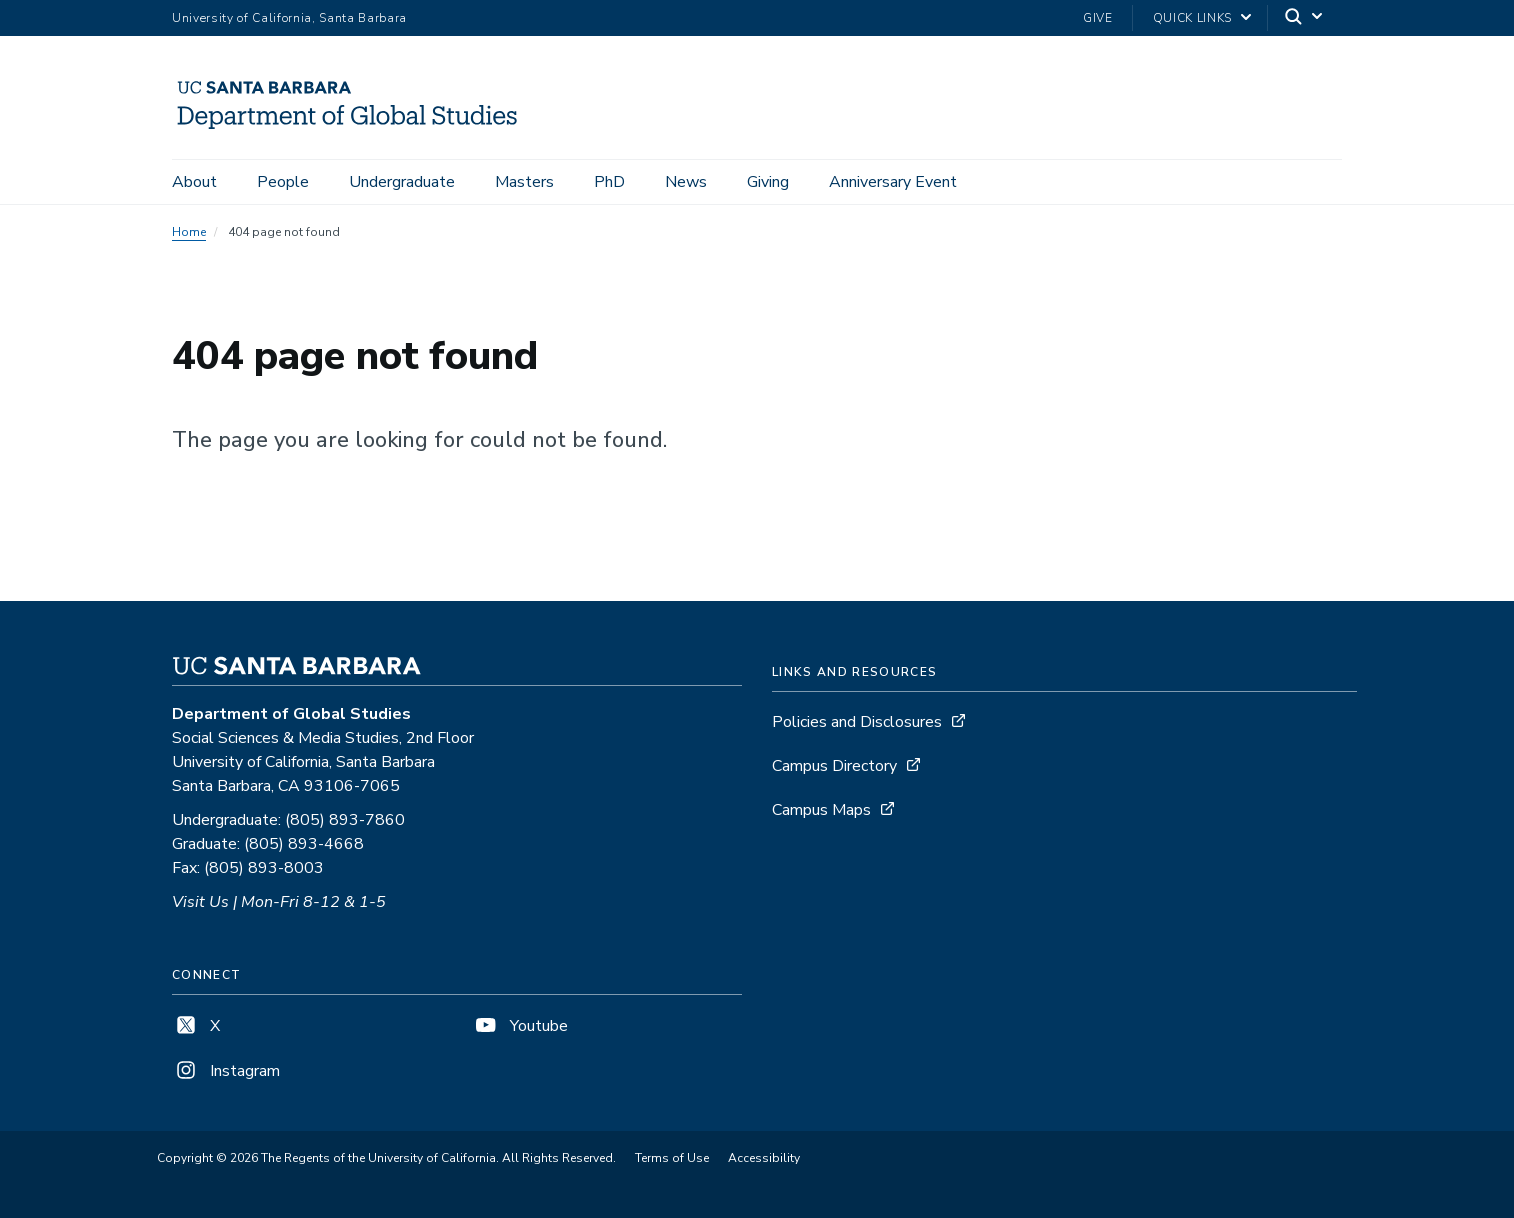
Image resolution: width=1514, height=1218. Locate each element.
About (194, 182)
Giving (768, 182)
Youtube (520, 1026)
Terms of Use (672, 1158)
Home (189, 232)
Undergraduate (402, 182)
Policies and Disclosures (857, 722)
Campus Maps (821, 810)
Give (1098, 18)
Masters (524, 182)
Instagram (226, 1071)
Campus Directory (834, 766)
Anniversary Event (893, 182)
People (283, 182)
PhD (609, 182)
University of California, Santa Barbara (289, 18)
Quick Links (1192, 18)
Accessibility (764, 1158)
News (686, 182)
